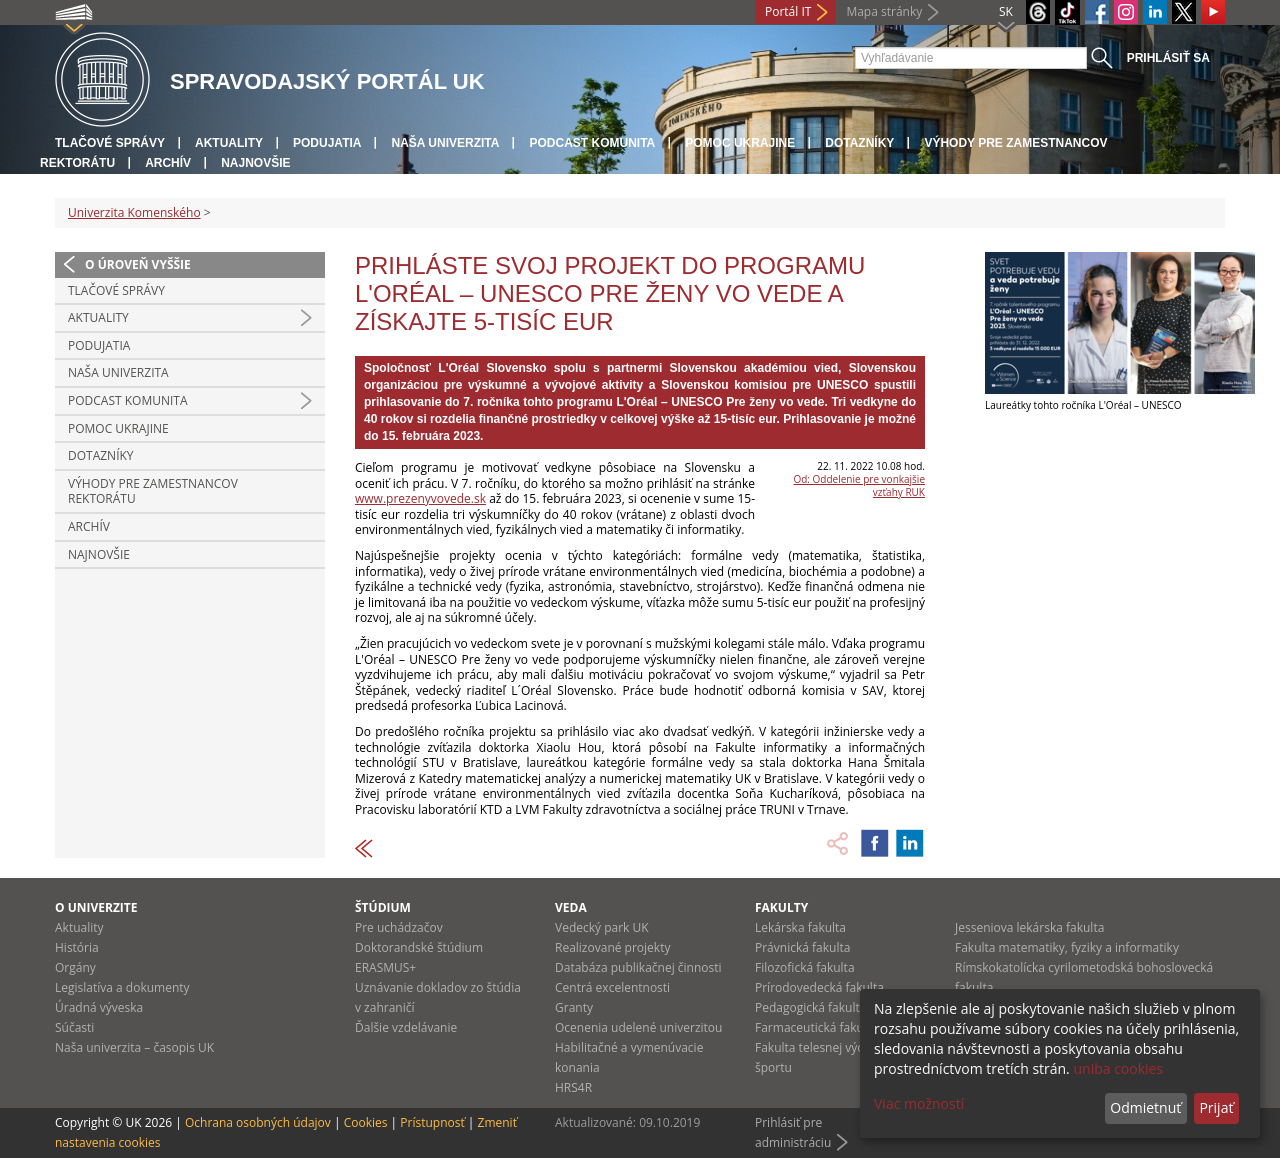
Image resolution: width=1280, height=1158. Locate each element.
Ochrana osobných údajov (258, 1122)
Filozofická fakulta (805, 967)
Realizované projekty (612, 947)
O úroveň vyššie (138, 264)
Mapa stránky (884, 11)
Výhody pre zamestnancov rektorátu (153, 491)
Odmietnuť (1145, 1107)
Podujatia (327, 143)
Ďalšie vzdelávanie (406, 1027)
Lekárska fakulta (800, 927)
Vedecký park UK (602, 927)
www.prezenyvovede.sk (420, 498)
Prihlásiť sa (1168, 58)
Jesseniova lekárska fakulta (1029, 927)
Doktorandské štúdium (419, 947)
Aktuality (229, 143)
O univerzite (96, 907)
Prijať (1216, 1107)
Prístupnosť (432, 1122)
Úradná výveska (99, 1007)
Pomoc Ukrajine (740, 143)
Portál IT (788, 11)
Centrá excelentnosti (612, 987)
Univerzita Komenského (134, 212)
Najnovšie (255, 163)
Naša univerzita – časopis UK (134, 1047)
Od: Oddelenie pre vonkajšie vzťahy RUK (859, 485)
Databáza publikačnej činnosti (638, 967)
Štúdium (383, 907)
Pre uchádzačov (399, 927)
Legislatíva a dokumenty (122, 987)
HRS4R (573, 1087)
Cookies (366, 1122)
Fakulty (781, 907)
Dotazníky (859, 143)
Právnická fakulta (802, 947)
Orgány (75, 967)
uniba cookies (1118, 1068)
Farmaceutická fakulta (816, 1027)
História (77, 947)
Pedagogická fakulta (810, 1007)
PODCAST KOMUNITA (592, 143)
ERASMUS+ (385, 967)
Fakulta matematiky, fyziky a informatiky (1067, 947)
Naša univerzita (445, 143)
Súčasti (74, 1027)
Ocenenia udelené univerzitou (638, 1027)
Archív (168, 163)
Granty (574, 1007)
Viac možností (919, 1103)
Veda (571, 907)
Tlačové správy (110, 143)
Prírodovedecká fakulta (819, 987)
